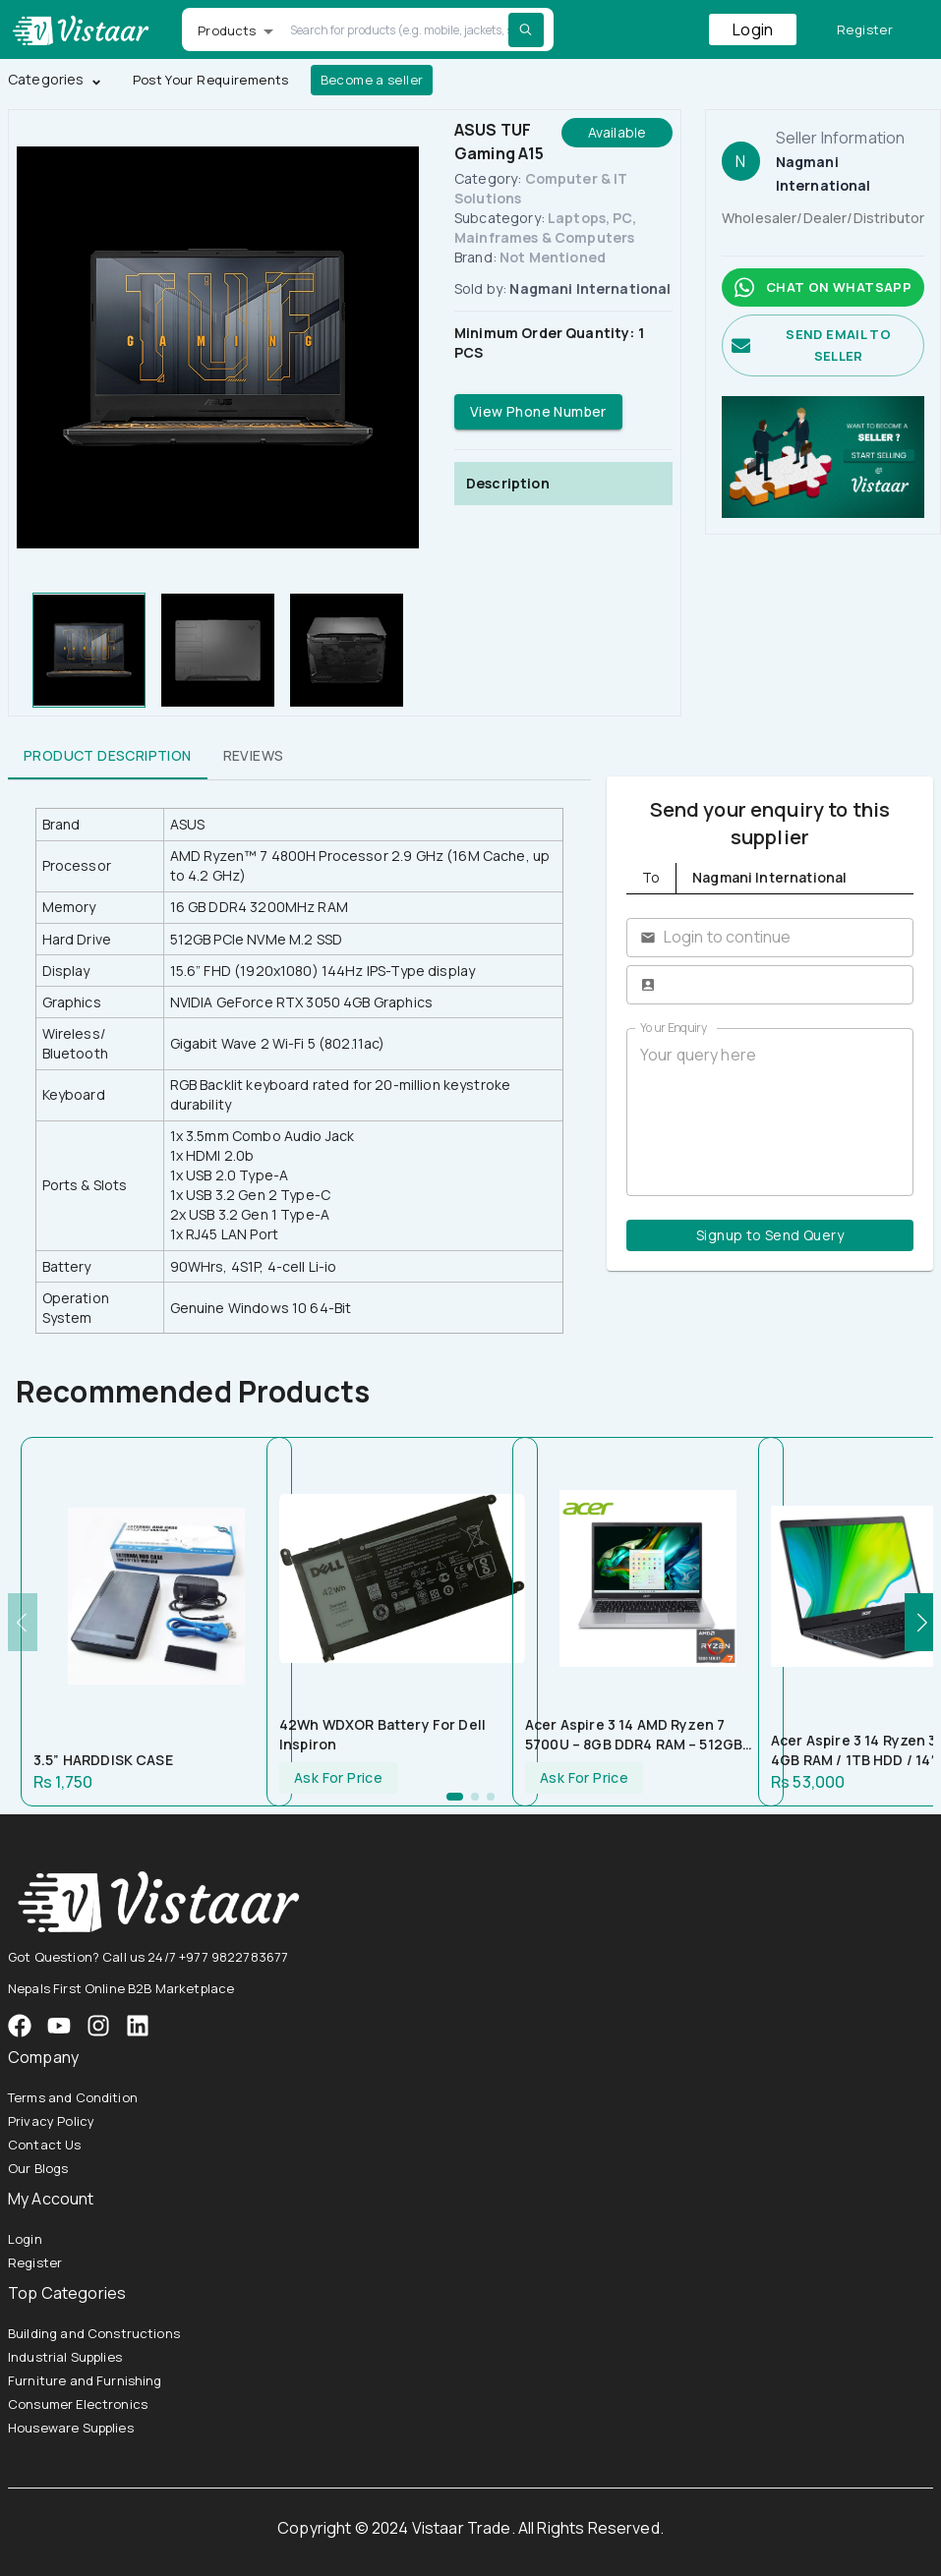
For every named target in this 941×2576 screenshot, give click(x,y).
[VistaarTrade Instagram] (59, 2025)
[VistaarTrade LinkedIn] (137, 2025)
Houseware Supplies (71, 2427)
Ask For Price (338, 1778)
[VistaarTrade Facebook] (19, 2025)
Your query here (770, 1111)
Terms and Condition (73, 2097)
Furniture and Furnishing (85, 2380)
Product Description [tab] (107, 755)
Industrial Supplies (65, 2357)
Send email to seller (823, 345)
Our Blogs (38, 2168)
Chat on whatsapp (823, 287)
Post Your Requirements (211, 80)
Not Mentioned (553, 257)
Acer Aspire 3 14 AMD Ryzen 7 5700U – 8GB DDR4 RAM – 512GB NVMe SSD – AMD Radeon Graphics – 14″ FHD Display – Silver (644, 1734)
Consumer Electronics (77, 2404)
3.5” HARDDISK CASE (103, 1759)
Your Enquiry (673, 1027)
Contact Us (45, 2144)
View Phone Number (538, 412)
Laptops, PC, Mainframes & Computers (545, 227)
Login (753, 29)
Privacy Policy (51, 2121)
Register (864, 30)
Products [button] (227, 30)
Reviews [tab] (253, 755)
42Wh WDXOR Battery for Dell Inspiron (382, 1734)
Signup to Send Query (769, 1236)
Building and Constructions (94, 2333)
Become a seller (372, 80)
